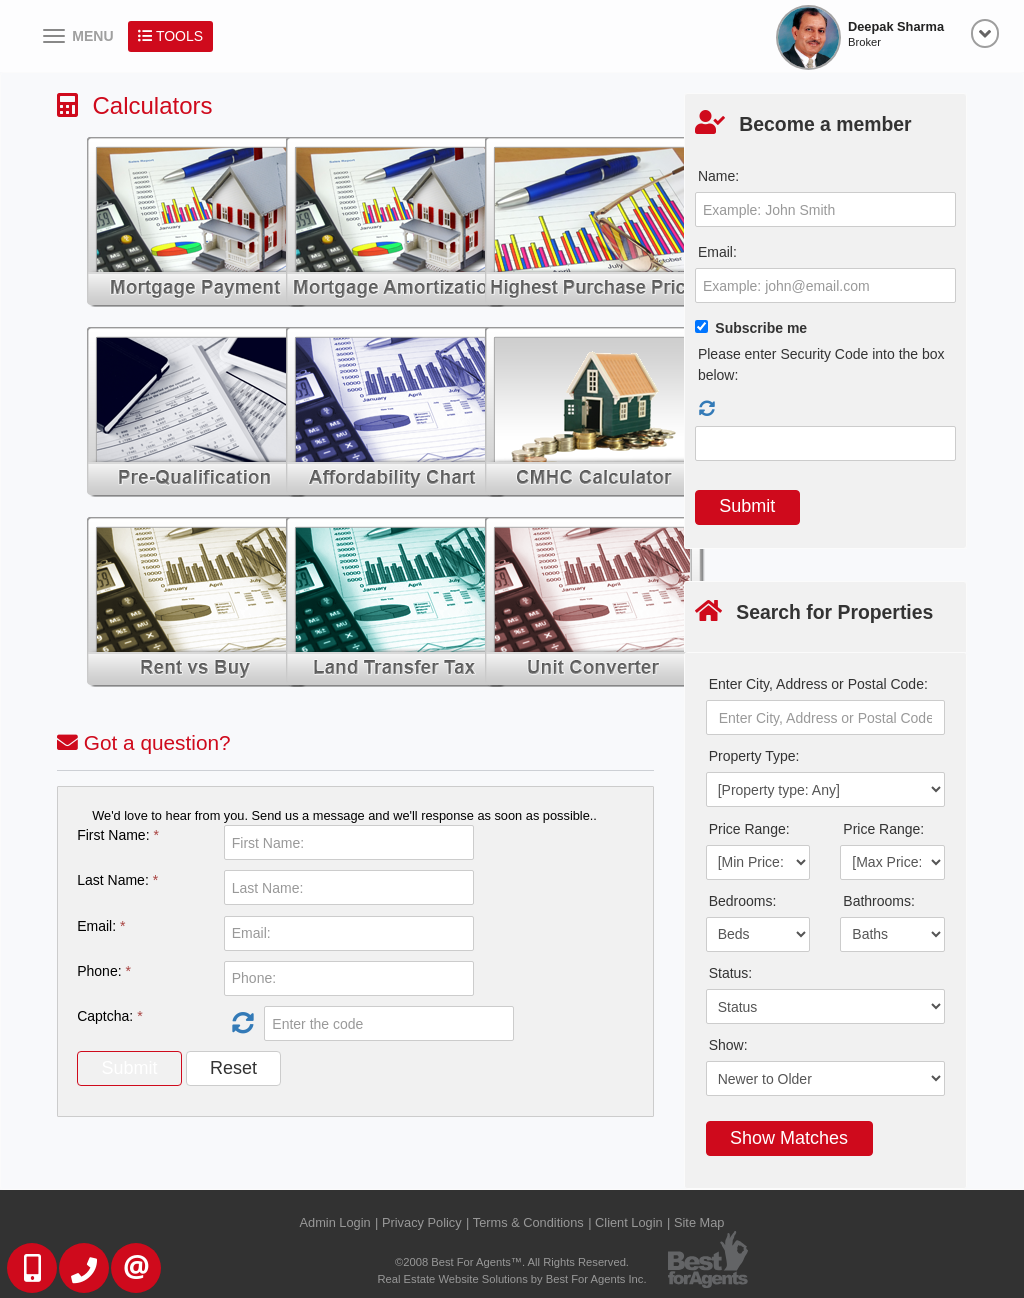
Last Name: (117, 880)
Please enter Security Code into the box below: (821, 364)
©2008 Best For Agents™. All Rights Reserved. (512, 1262)
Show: (728, 1045)
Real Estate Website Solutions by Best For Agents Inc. (511, 1279)
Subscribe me (761, 328)
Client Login (629, 1222)
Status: (731, 973)
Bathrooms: (879, 901)
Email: (101, 926)
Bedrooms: (743, 901)
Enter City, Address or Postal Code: (818, 684)
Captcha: (109, 1016)
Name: (718, 176)
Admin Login (335, 1222)
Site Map (699, 1222)
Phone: (104, 971)
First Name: (118, 835)
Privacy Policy (422, 1222)
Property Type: (754, 756)
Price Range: (749, 829)
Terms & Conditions (528, 1222)
